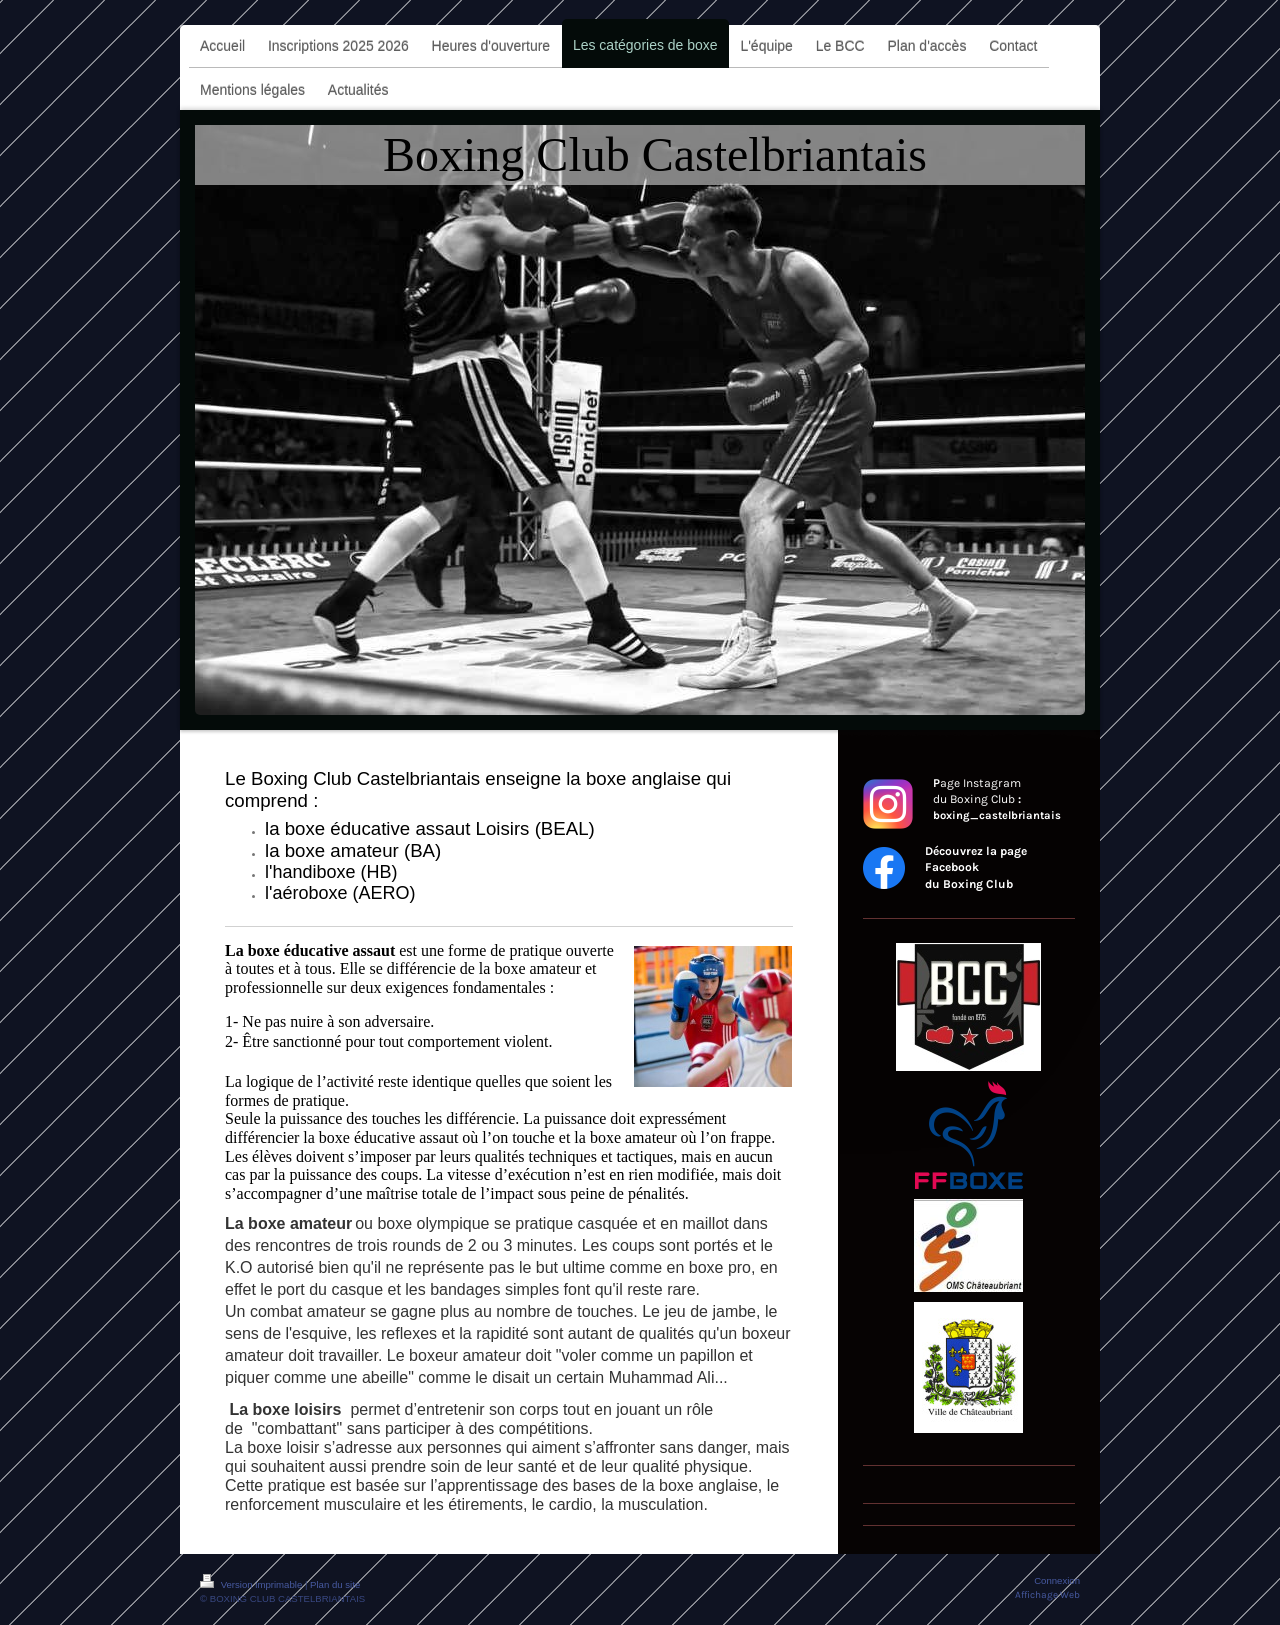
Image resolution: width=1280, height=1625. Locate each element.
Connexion (1057, 1580)
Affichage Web (1047, 1594)
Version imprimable (252, 1584)
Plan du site (335, 1584)
